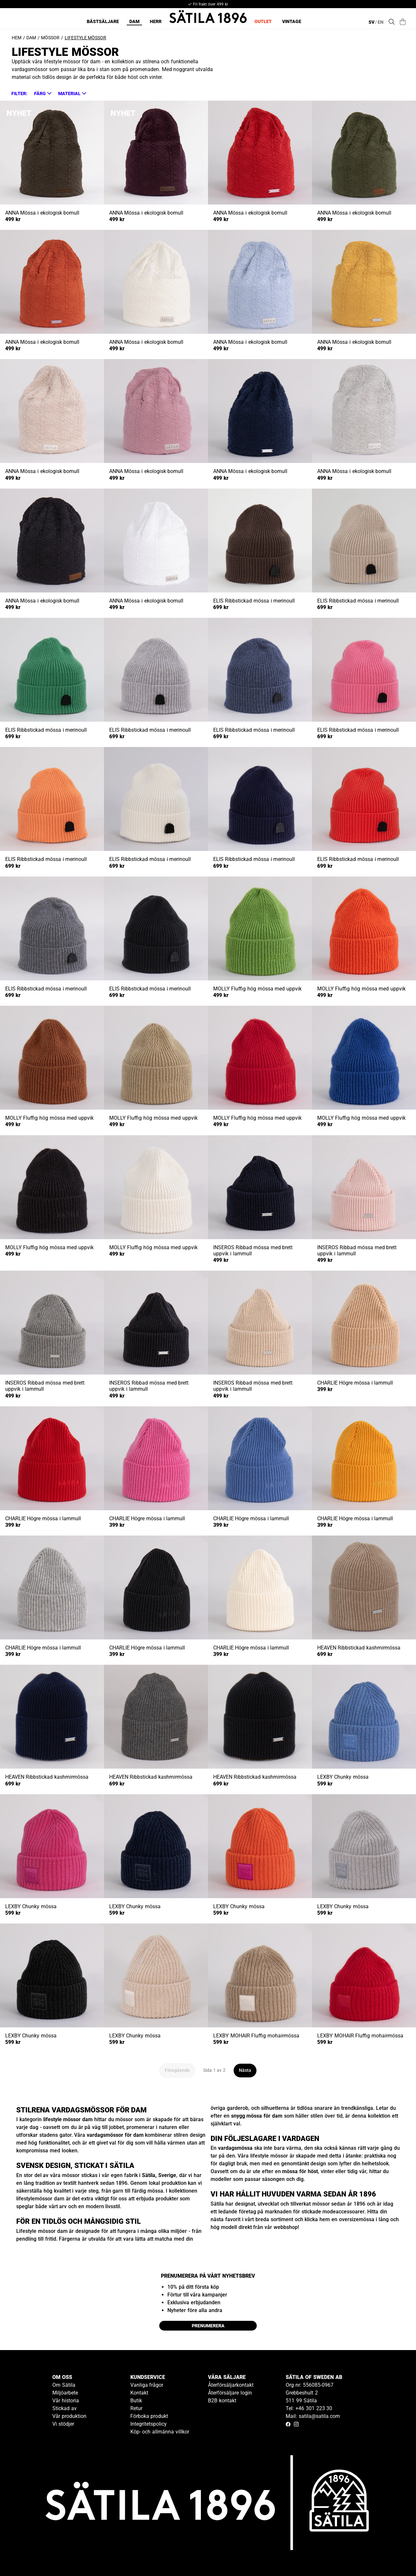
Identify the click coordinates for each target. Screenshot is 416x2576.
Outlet (263, 21)
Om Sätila (63, 2385)
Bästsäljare (103, 21)
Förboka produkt (149, 2416)
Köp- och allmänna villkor (159, 2432)
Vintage (291, 21)
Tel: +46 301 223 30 (309, 2408)
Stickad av (64, 2408)
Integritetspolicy (148, 2424)
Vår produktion (69, 2416)
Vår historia (65, 2400)
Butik (136, 2400)
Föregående (177, 2070)
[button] (43, 93)
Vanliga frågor (146, 2385)
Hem (16, 37)
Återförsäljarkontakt (231, 2385)
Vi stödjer (63, 2424)
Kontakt (139, 2393)
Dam (134, 21)
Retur (136, 2408)
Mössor (50, 37)
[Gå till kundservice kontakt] (396, 2556)
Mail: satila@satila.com (313, 2416)
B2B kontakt (222, 2400)
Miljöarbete (65, 2393)
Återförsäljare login (230, 2393)
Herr (156, 21)
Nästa (245, 2070)
